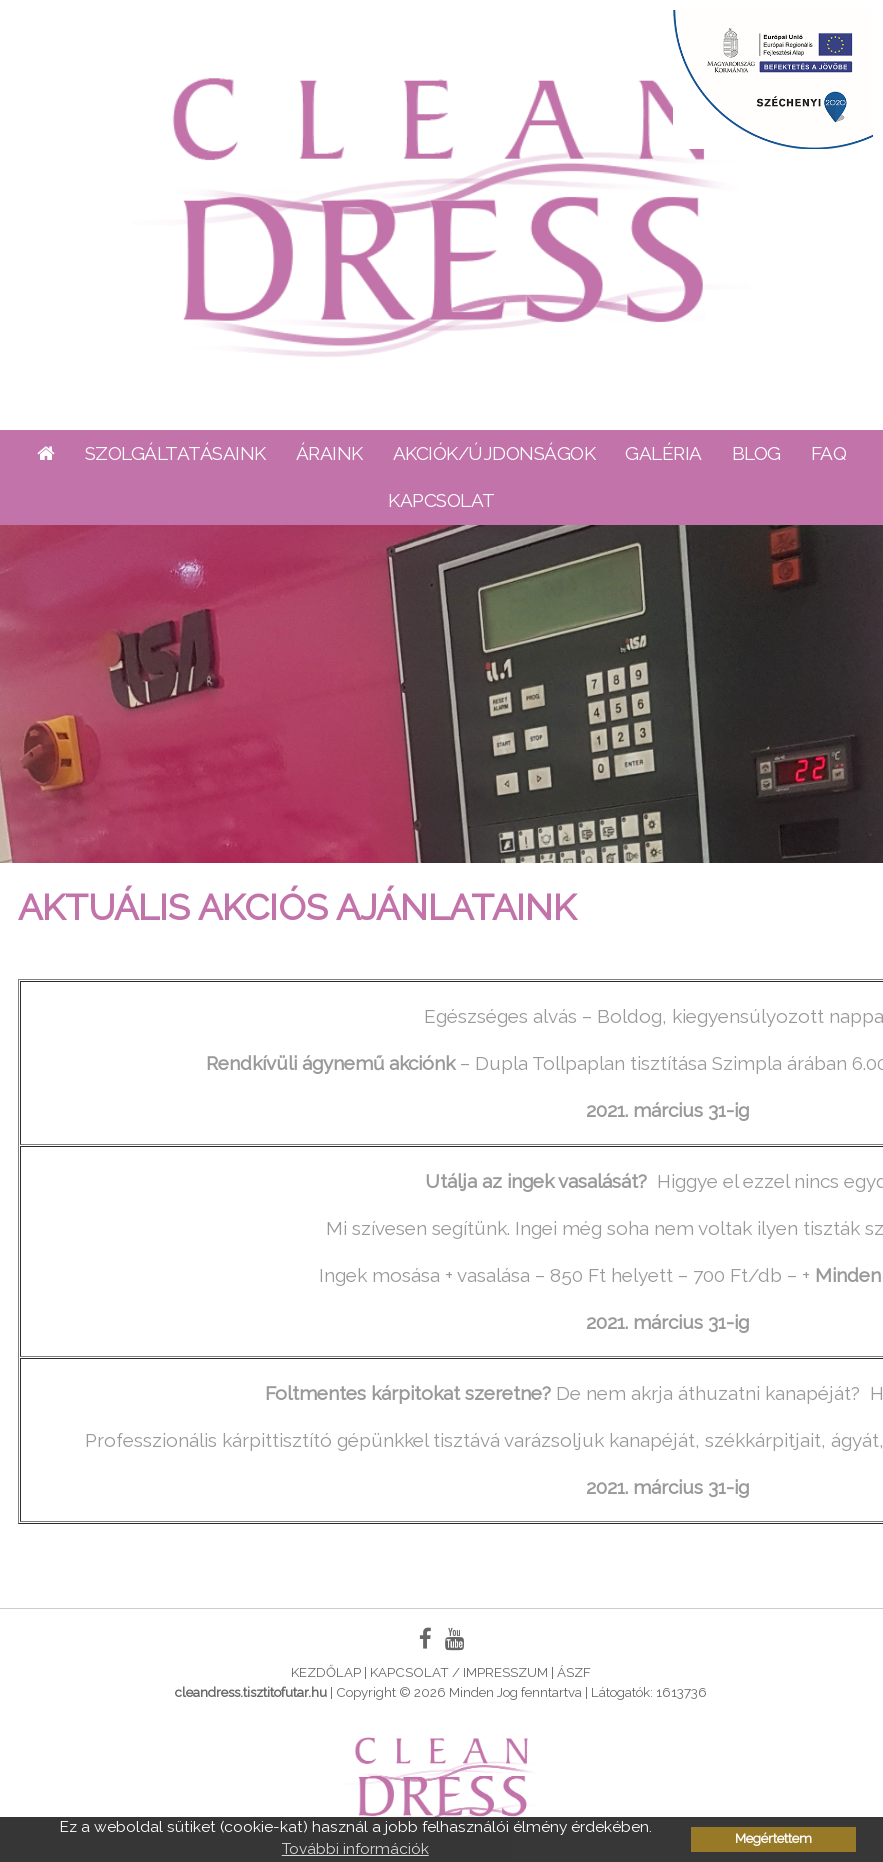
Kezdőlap (326, 1672)
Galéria (663, 453)
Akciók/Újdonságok (494, 453)
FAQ (829, 453)
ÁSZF (574, 1672)
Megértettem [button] (773, 1838)
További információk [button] (355, 1848)
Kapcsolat (441, 500)
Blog (756, 453)
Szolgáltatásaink (175, 453)
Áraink (329, 453)
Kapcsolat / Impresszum (459, 1672)
